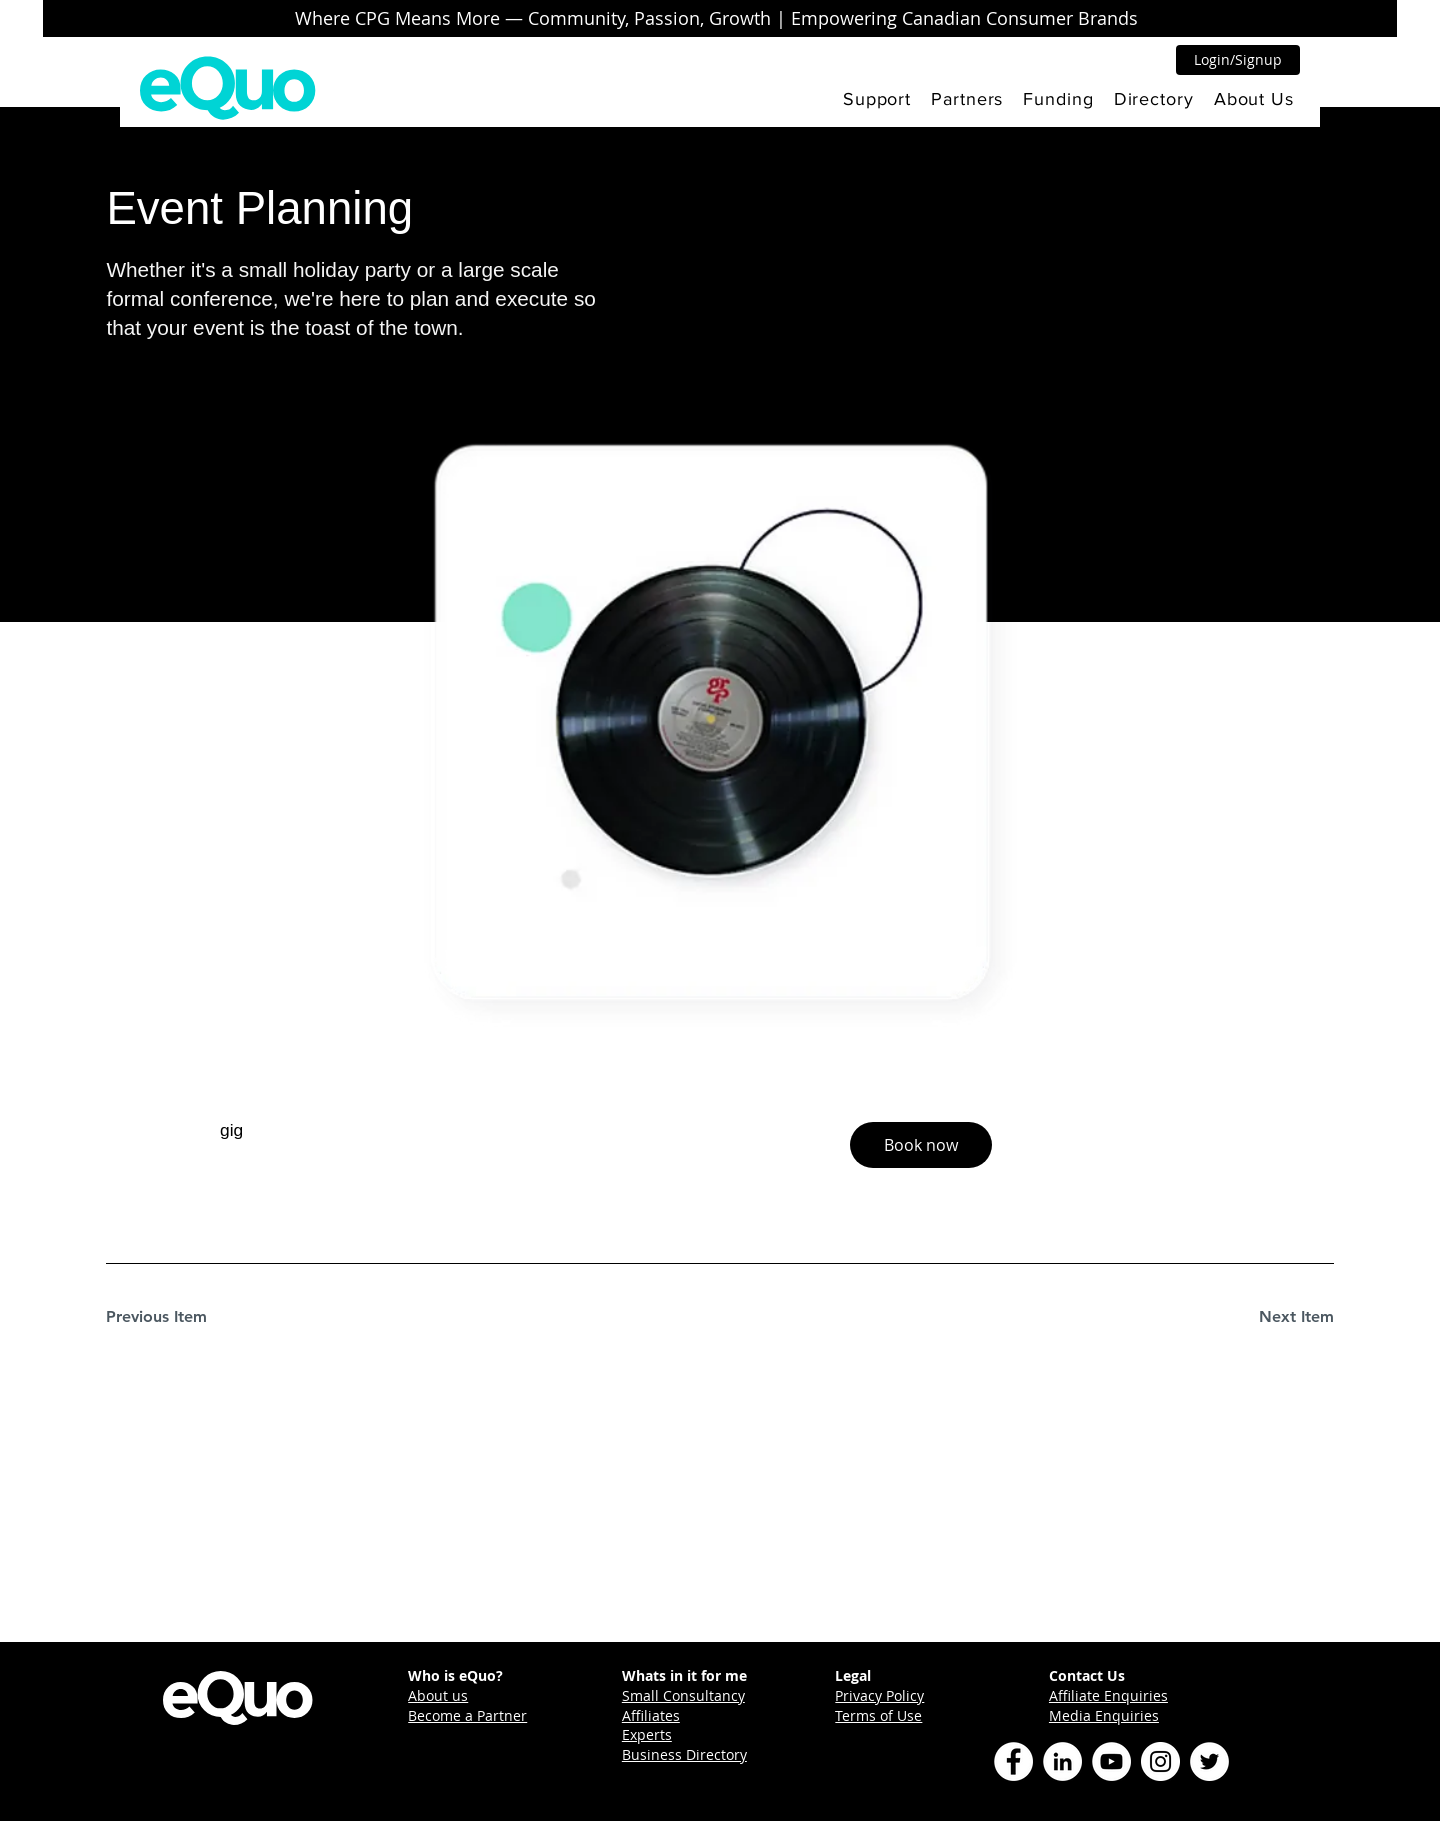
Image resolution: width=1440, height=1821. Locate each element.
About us (438, 1695)
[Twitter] (1209, 1761)
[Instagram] (1160, 1761)
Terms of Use (878, 1715)
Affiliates (651, 1715)
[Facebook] (1013, 1761)
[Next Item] (1263, 1317)
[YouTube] (1111, 1761)
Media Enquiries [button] (1104, 1715)
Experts (647, 1734)
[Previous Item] (177, 1317)
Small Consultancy (683, 1695)
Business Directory (684, 1754)
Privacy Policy (879, 1695)
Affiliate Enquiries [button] (1108, 1695)
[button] (877, 99)
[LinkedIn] (1062, 1761)
